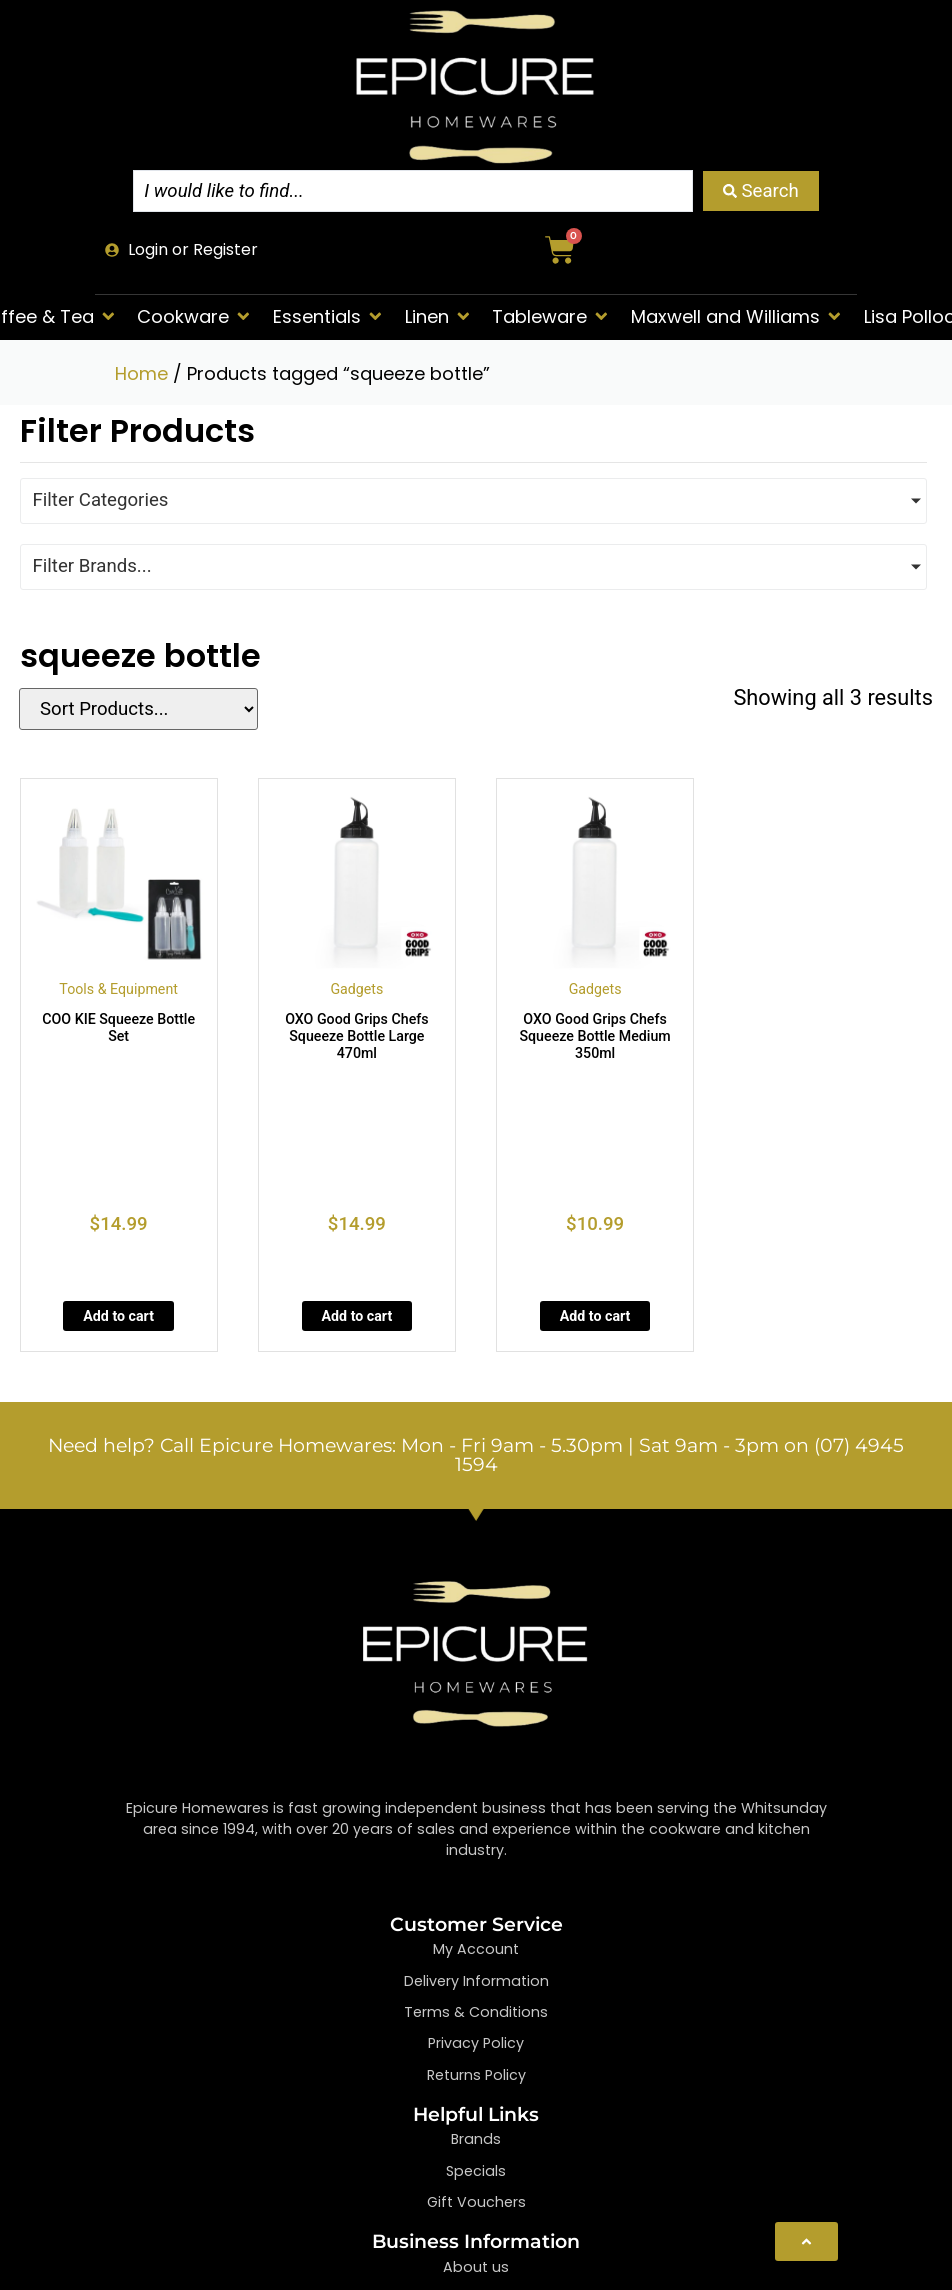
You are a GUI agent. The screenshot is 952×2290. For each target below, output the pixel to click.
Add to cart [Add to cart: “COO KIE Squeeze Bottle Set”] (118, 1316)
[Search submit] (761, 191)
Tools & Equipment (118, 989)
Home (141, 373)
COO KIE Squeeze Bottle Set (118, 1027)
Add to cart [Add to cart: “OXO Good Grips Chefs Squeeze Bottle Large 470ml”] (357, 1316)
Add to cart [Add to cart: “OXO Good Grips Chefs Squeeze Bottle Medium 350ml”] (595, 1316)
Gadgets (356, 989)
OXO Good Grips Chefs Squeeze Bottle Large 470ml (356, 1036)
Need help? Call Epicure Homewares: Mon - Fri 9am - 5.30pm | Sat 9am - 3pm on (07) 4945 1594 (476, 1455)
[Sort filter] (132, 709)
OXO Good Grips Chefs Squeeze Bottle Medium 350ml (594, 1036)
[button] (195, 316)
